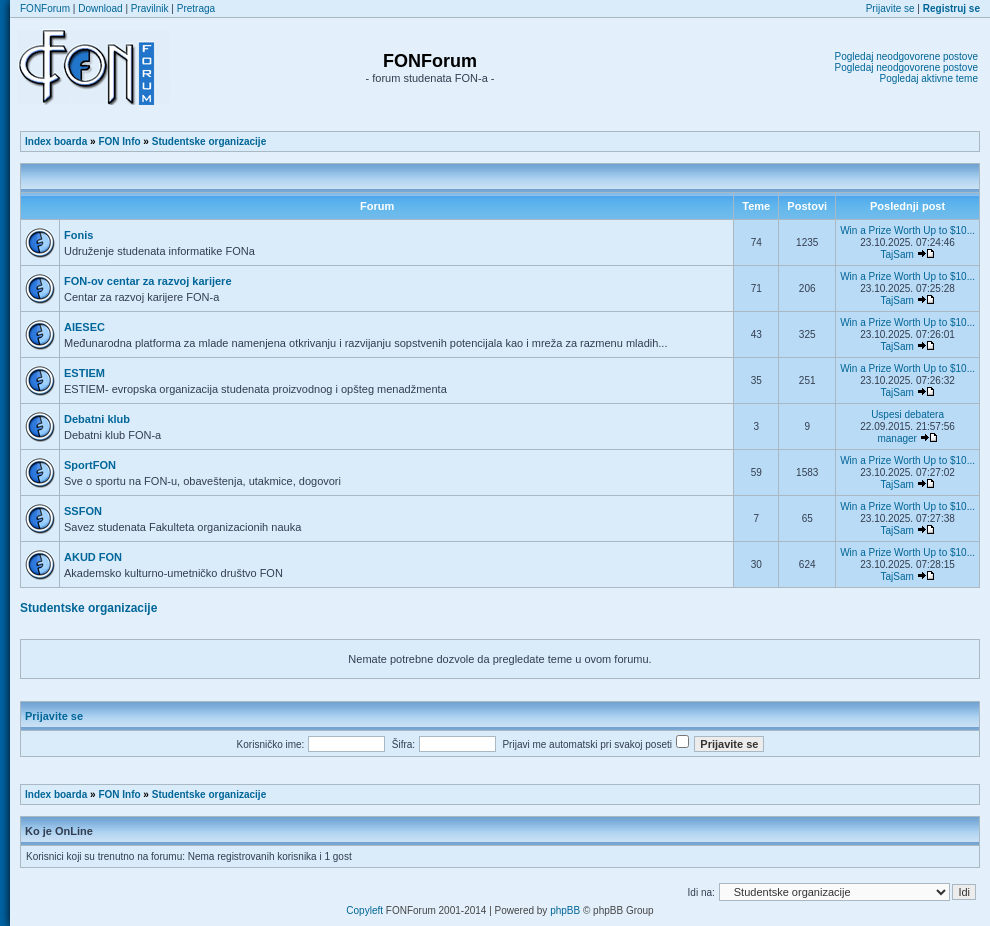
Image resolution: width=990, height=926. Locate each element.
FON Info (119, 141)
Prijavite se (890, 8)
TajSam (896, 254)
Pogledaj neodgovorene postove (906, 56)
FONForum (45, 8)
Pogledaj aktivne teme (929, 78)
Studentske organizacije (209, 141)
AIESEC (84, 327)
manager (896, 438)
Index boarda (56, 141)
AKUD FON (93, 557)
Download (100, 8)
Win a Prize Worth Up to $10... (907, 230)
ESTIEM (84, 373)
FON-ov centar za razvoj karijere (148, 281)
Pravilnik (150, 8)
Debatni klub (97, 419)
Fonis (78, 235)
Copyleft (364, 910)
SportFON (90, 465)
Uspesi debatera (907, 414)
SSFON (83, 511)
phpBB (565, 910)
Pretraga (196, 8)
